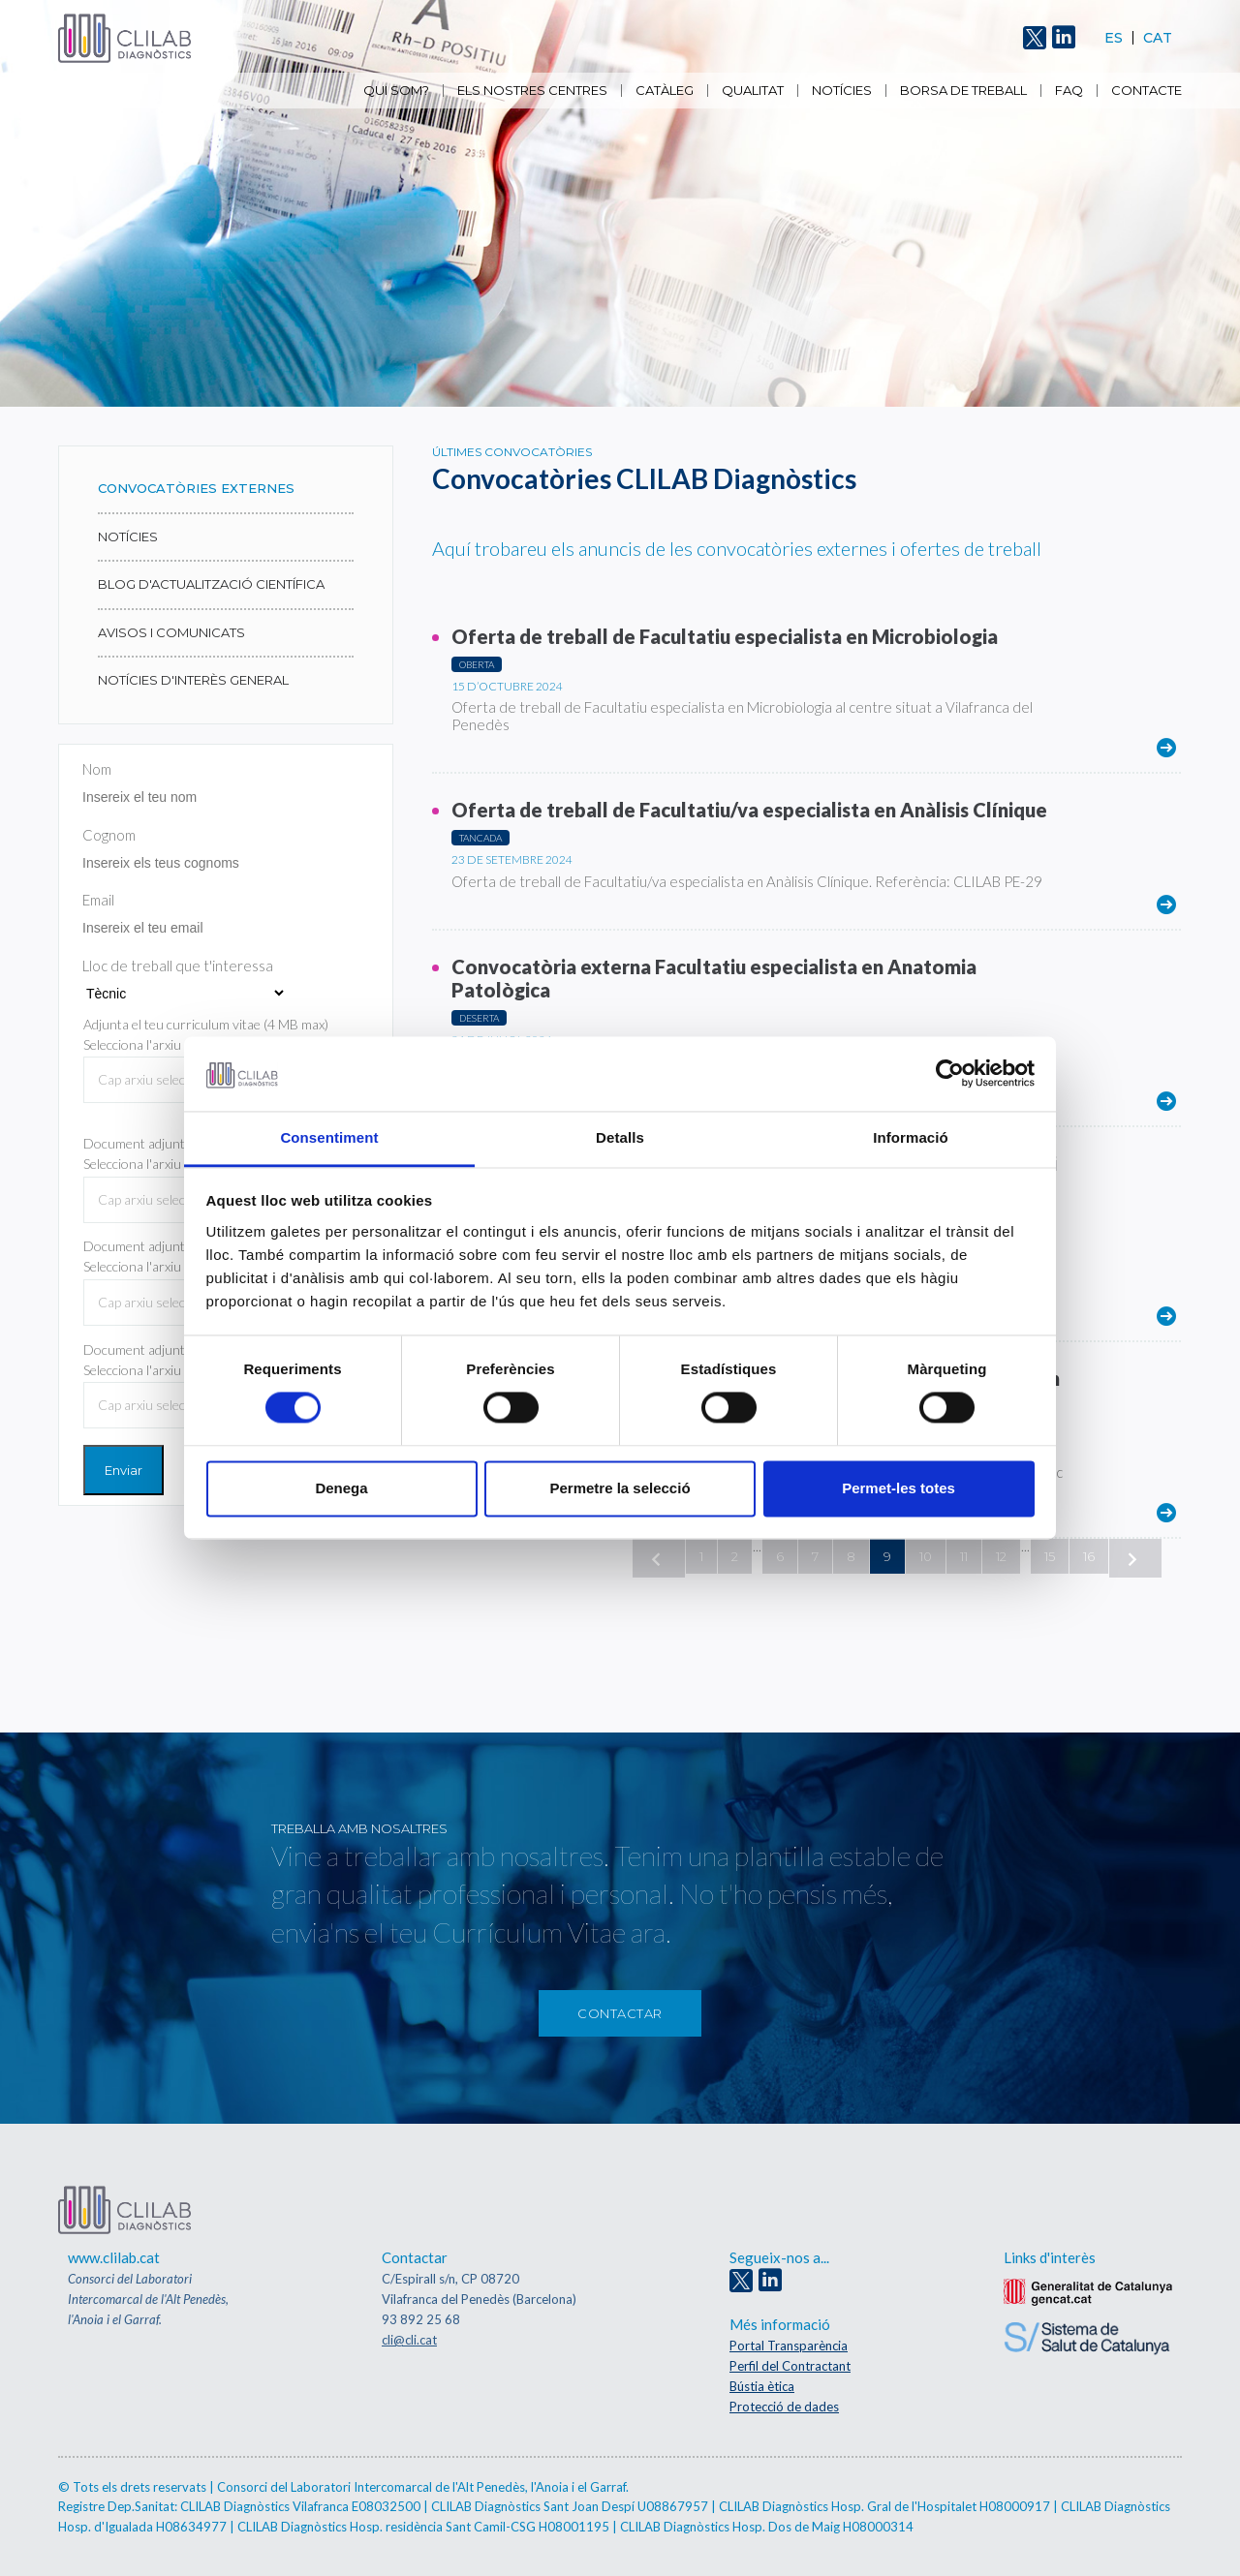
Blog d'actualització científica (211, 584)
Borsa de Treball (963, 90)
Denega (341, 1488)
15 (1049, 1556)
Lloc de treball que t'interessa (177, 965)
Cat (1157, 37)
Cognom (109, 834)
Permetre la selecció (619, 1488)
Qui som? (396, 90)
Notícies (842, 90)
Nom (96, 769)
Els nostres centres (532, 90)
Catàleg (665, 90)
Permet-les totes (898, 1488)
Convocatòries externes (196, 488)
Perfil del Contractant (790, 2366)
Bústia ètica (761, 2386)
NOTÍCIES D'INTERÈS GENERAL (193, 680)
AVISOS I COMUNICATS (171, 632)
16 (1089, 1556)
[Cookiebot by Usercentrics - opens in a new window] (950, 1074)
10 (925, 1556)
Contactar (619, 2013)
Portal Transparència (788, 2345)
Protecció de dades (784, 2406)
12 (1001, 1556)
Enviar (123, 1470)
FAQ (1069, 90)
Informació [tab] (910, 1137)
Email (98, 899)
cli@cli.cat (409, 2339)
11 (964, 1556)
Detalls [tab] (620, 1137)
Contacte (1146, 90)
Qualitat (753, 90)
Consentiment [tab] (329, 1137)
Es (1113, 37)
